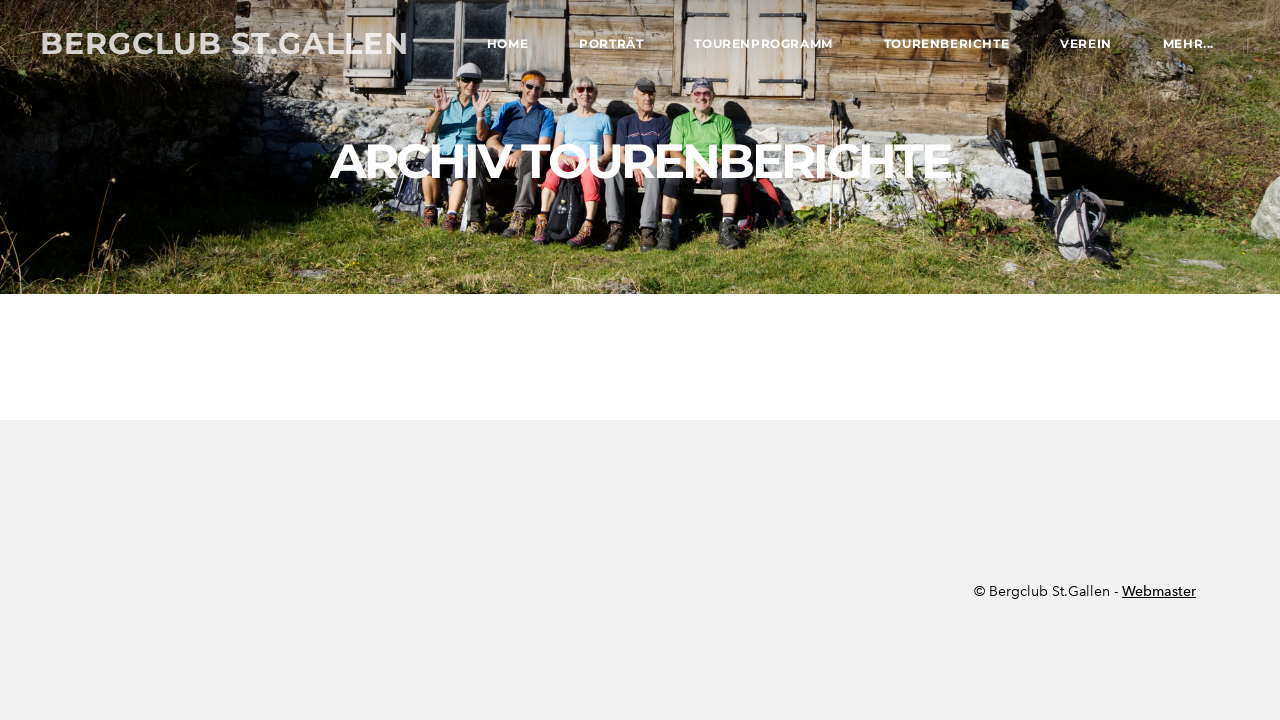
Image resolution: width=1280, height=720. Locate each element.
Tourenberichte (946, 43)
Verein (1086, 43)
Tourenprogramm (763, 43)
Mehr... (1188, 43)
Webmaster (1159, 591)
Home (507, 43)
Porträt (611, 43)
